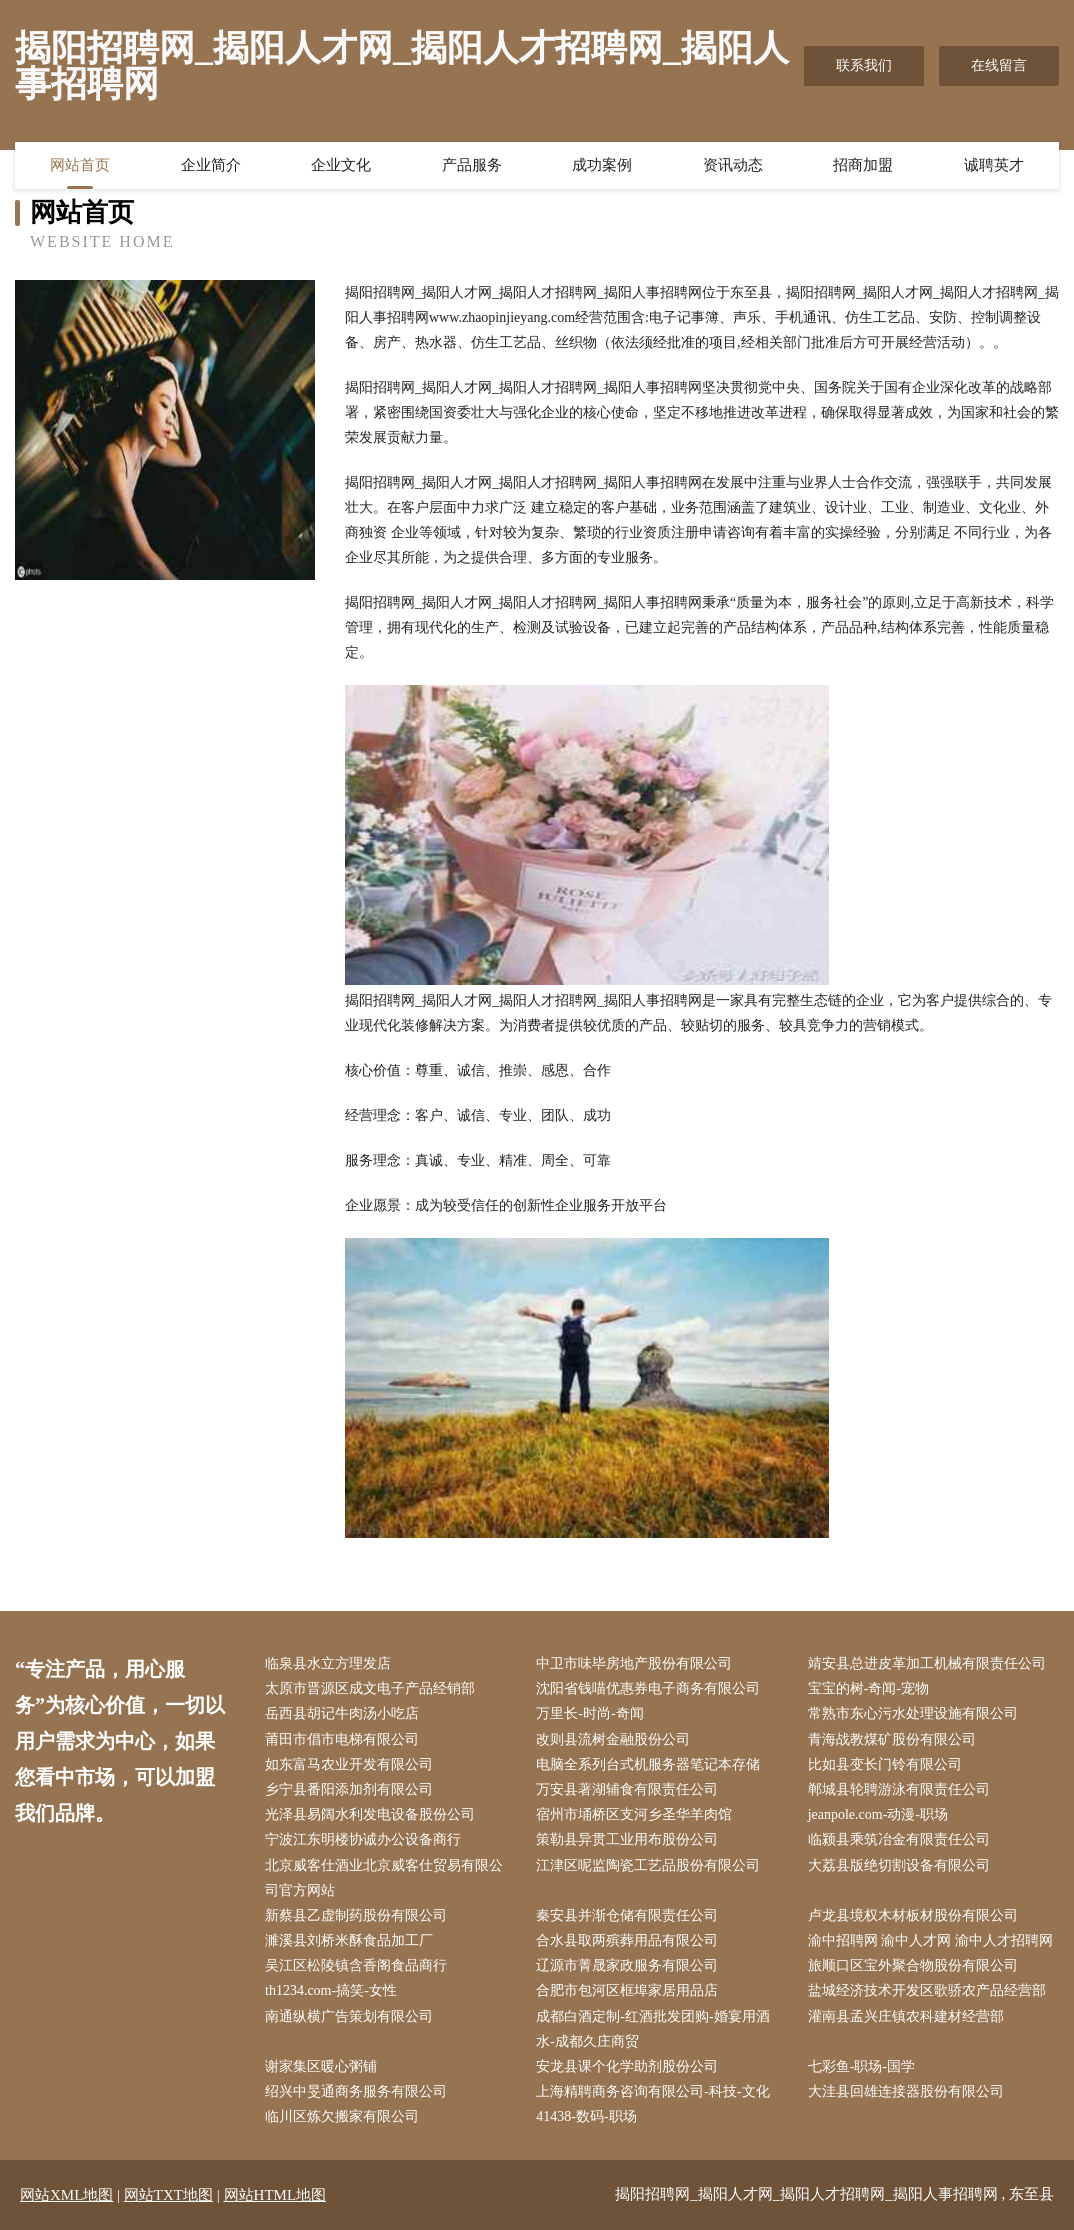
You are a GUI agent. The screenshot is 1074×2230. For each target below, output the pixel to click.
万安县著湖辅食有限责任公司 (627, 1789)
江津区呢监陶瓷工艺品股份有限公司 (648, 1865)
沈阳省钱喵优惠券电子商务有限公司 (648, 1688)
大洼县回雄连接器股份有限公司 (906, 2091)
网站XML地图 (66, 2195)
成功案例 (602, 165)
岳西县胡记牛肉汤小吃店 (342, 1713)
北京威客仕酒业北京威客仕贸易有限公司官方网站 (384, 1878)
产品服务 (472, 165)
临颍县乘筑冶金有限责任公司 (899, 1839)
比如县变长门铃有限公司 (885, 1764)
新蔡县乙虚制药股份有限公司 (356, 1915)
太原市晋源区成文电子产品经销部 (370, 1688)
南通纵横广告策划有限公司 (349, 2016)
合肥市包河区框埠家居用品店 (627, 1990)
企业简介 (211, 165)
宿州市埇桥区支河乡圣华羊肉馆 (634, 1814)
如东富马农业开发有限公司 (349, 1764)
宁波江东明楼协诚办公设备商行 (363, 1839)
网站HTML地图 (275, 2195)
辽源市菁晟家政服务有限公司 (627, 1965)
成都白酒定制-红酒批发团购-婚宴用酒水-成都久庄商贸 (652, 2029)
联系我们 (864, 65)
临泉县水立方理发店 (328, 1663)
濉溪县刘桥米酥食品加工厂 (349, 1940)
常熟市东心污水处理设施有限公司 (913, 1713)
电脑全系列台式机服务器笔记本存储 (648, 1764)
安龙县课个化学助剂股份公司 (627, 2066)
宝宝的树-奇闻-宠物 (868, 1688)
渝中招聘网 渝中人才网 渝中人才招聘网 (930, 1940)
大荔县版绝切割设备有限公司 (899, 1865)
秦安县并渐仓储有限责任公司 (627, 1915)
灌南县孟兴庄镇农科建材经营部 (906, 2016)
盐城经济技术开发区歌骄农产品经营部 (927, 1990)
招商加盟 (863, 165)
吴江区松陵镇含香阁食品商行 (356, 1965)
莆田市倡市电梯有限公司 (342, 1739)
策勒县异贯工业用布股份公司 (627, 1839)
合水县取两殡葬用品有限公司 (627, 1940)
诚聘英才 (994, 165)
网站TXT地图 (168, 2195)
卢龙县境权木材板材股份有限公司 (913, 1915)
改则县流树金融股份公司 (613, 1739)
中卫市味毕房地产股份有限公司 (634, 1663)
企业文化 (341, 165)
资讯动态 (733, 165)
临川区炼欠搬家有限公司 (342, 2116)
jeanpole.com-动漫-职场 (878, 1814)
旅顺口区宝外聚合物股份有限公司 (913, 1965)
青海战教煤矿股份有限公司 (892, 1739)
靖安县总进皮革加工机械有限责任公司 (927, 1663)
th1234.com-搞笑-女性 (331, 1990)
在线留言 (999, 65)
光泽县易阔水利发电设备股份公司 (370, 1814)
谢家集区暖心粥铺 (321, 2066)
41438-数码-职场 (586, 2116)
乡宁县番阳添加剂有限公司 (349, 1789)
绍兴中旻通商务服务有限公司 (356, 2091)
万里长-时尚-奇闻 (589, 1713)
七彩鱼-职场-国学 (861, 2066)
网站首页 (80, 165)
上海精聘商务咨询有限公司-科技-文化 (652, 2091)
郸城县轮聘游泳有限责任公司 (899, 1789)
